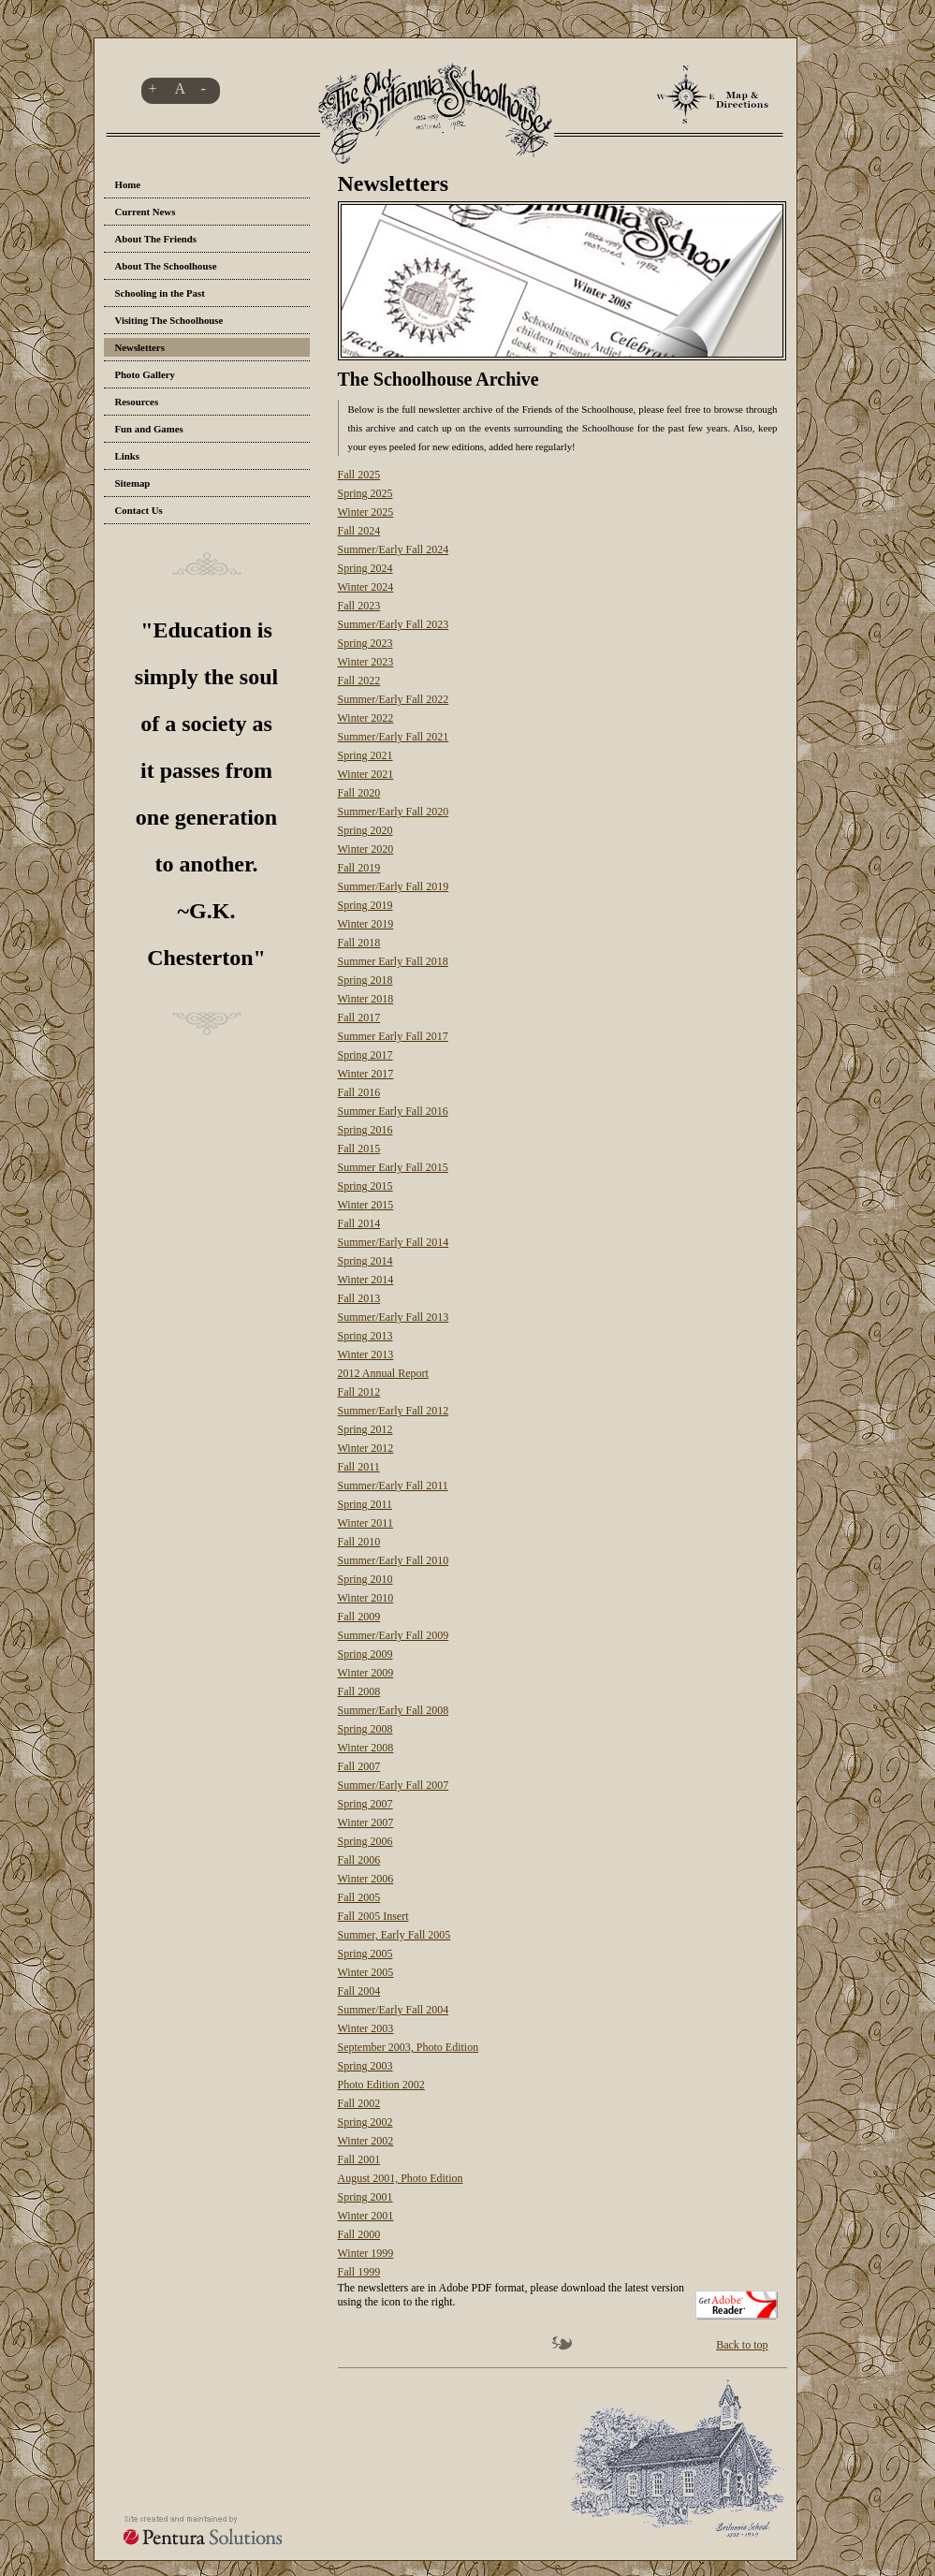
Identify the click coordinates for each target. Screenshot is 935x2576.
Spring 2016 (365, 1129)
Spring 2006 (365, 1841)
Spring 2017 (365, 1054)
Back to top (741, 2344)
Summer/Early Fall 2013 (393, 1317)
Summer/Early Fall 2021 (393, 736)
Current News (145, 211)
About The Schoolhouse (166, 265)
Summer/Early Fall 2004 (393, 2009)
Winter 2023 (366, 661)
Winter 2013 (366, 1354)
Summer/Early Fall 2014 (393, 1242)
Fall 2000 (359, 2234)
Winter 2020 (366, 849)
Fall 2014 (359, 1223)
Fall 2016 (359, 1092)
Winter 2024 (366, 586)
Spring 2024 (365, 568)
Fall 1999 (359, 2271)
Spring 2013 (365, 1335)
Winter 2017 (366, 1073)
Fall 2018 (359, 942)
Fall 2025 (359, 474)
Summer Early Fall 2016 (393, 1111)
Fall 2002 (359, 2103)
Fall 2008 (359, 1691)
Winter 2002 (366, 2140)
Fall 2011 (359, 1466)
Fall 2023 (359, 605)
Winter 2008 (366, 1747)
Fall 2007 (359, 1766)
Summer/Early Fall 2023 (393, 624)
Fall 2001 (359, 2159)
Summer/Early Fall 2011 (393, 1485)
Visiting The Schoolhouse (169, 320)
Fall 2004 (359, 1991)
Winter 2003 (366, 2028)
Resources (137, 401)
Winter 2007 (366, 1822)
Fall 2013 (359, 1298)
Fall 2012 (359, 1391)
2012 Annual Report (383, 1373)
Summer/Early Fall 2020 (393, 811)
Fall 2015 (359, 1148)
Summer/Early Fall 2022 (393, 699)
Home (128, 184)
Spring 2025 (365, 493)
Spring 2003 (365, 2065)
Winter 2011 (365, 1523)
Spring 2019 (365, 905)
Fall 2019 (359, 867)
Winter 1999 (366, 2253)
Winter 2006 (366, 1878)
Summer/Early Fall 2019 (393, 886)
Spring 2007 (365, 1803)
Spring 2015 (365, 1186)
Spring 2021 (365, 755)
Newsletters (140, 347)
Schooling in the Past (160, 293)
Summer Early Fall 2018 (393, 961)
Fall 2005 (359, 1897)
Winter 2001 (366, 2215)
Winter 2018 (366, 998)
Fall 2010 (359, 1541)
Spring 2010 (365, 1579)
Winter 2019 (366, 923)
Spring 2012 (365, 1429)
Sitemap (133, 483)
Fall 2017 (359, 1017)
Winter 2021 (366, 774)
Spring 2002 (365, 2122)
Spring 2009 (365, 1654)
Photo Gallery (145, 374)
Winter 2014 (366, 1279)
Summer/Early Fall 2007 (393, 1785)
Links (127, 455)
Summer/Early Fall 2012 (393, 1410)
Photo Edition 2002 (381, 2084)
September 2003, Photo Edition (408, 2047)
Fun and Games (149, 428)
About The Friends (156, 238)
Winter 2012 (366, 1448)
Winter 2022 (366, 717)
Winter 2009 (366, 1672)
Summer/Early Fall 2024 (393, 549)
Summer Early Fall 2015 (393, 1167)
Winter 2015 (366, 1204)
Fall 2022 (359, 680)
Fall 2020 (359, 792)
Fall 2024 (359, 530)
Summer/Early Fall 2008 (393, 1710)
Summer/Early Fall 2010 (393, 1560)
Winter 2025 (366, 512)
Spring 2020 (365, 830)
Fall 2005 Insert (373, 1916)
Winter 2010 (366, 1597)
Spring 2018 (365, 980)
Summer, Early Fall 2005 (394, 1934)
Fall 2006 (359, 1859)
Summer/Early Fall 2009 (393, 1635)
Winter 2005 (366, 1972)
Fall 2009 (359, 1616)
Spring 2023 (365, 643)
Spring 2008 (365, 1728)
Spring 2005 (365, 1953)
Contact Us (139, 510)
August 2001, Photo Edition (400, 2178)
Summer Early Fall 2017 (393, 1036)
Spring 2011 (365, 1504)
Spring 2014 (365, 1260)
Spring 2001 (365, 2196)
